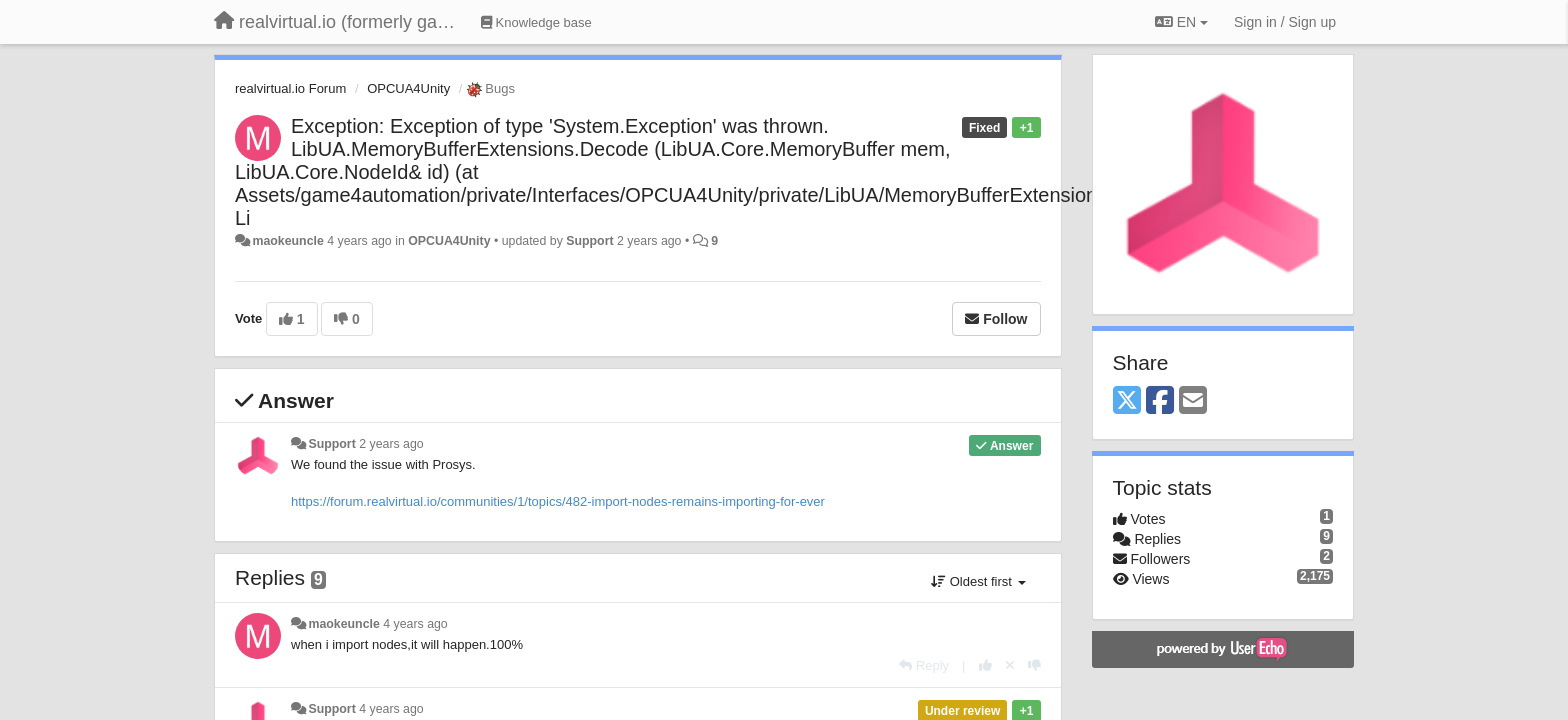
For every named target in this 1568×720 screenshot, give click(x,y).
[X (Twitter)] (1127, 401)
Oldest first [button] (978, 581)
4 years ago (415, 624)
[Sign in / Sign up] (1285, 22)
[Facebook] (1160, 401)
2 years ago (391, 444)
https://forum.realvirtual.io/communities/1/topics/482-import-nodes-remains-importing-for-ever (558, 501)
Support (589, 241)
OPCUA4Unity (408, 88)
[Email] (1193, 401)
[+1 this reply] (985, 665)
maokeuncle (287, 241)
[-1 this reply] (1034, 665)
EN (1181, 22)
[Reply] (924, 665)
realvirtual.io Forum (290, 88)
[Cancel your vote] (1010, 665)
